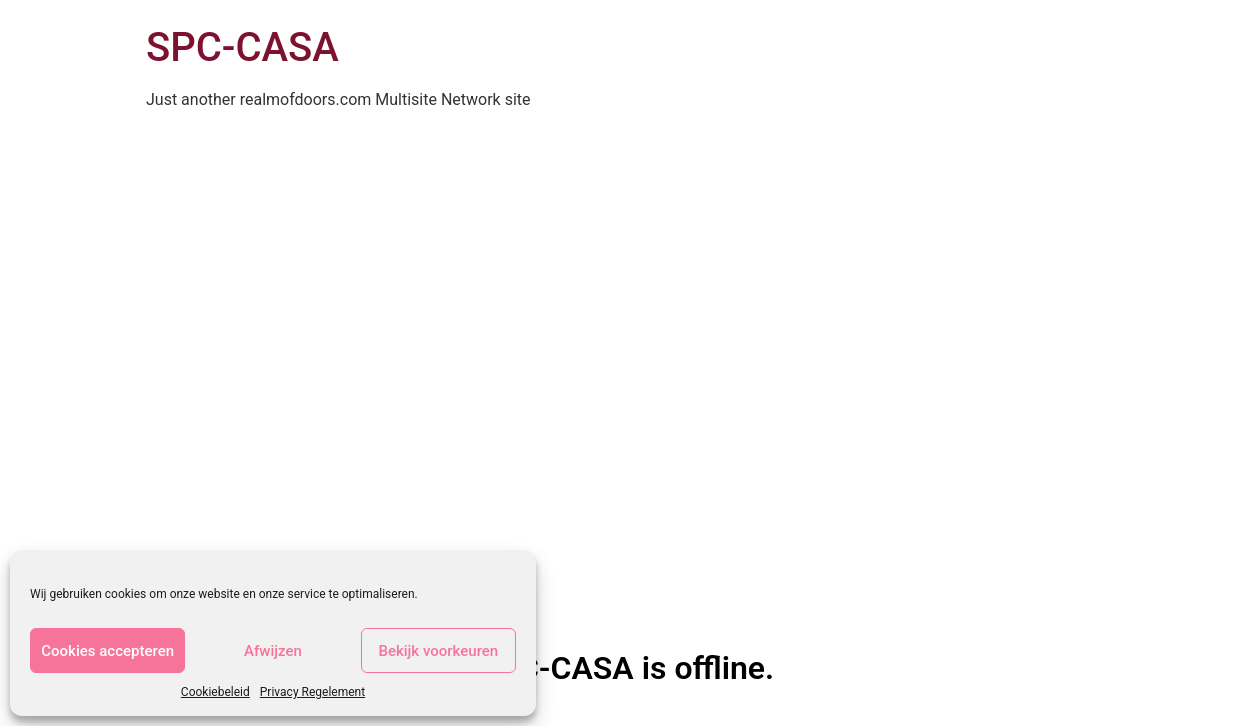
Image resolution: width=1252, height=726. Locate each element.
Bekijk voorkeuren (438, 651)
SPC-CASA (242, 47)
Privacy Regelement (312, 692)
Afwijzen (273, 651)
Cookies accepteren (107, 651)
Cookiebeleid (215, 692)
